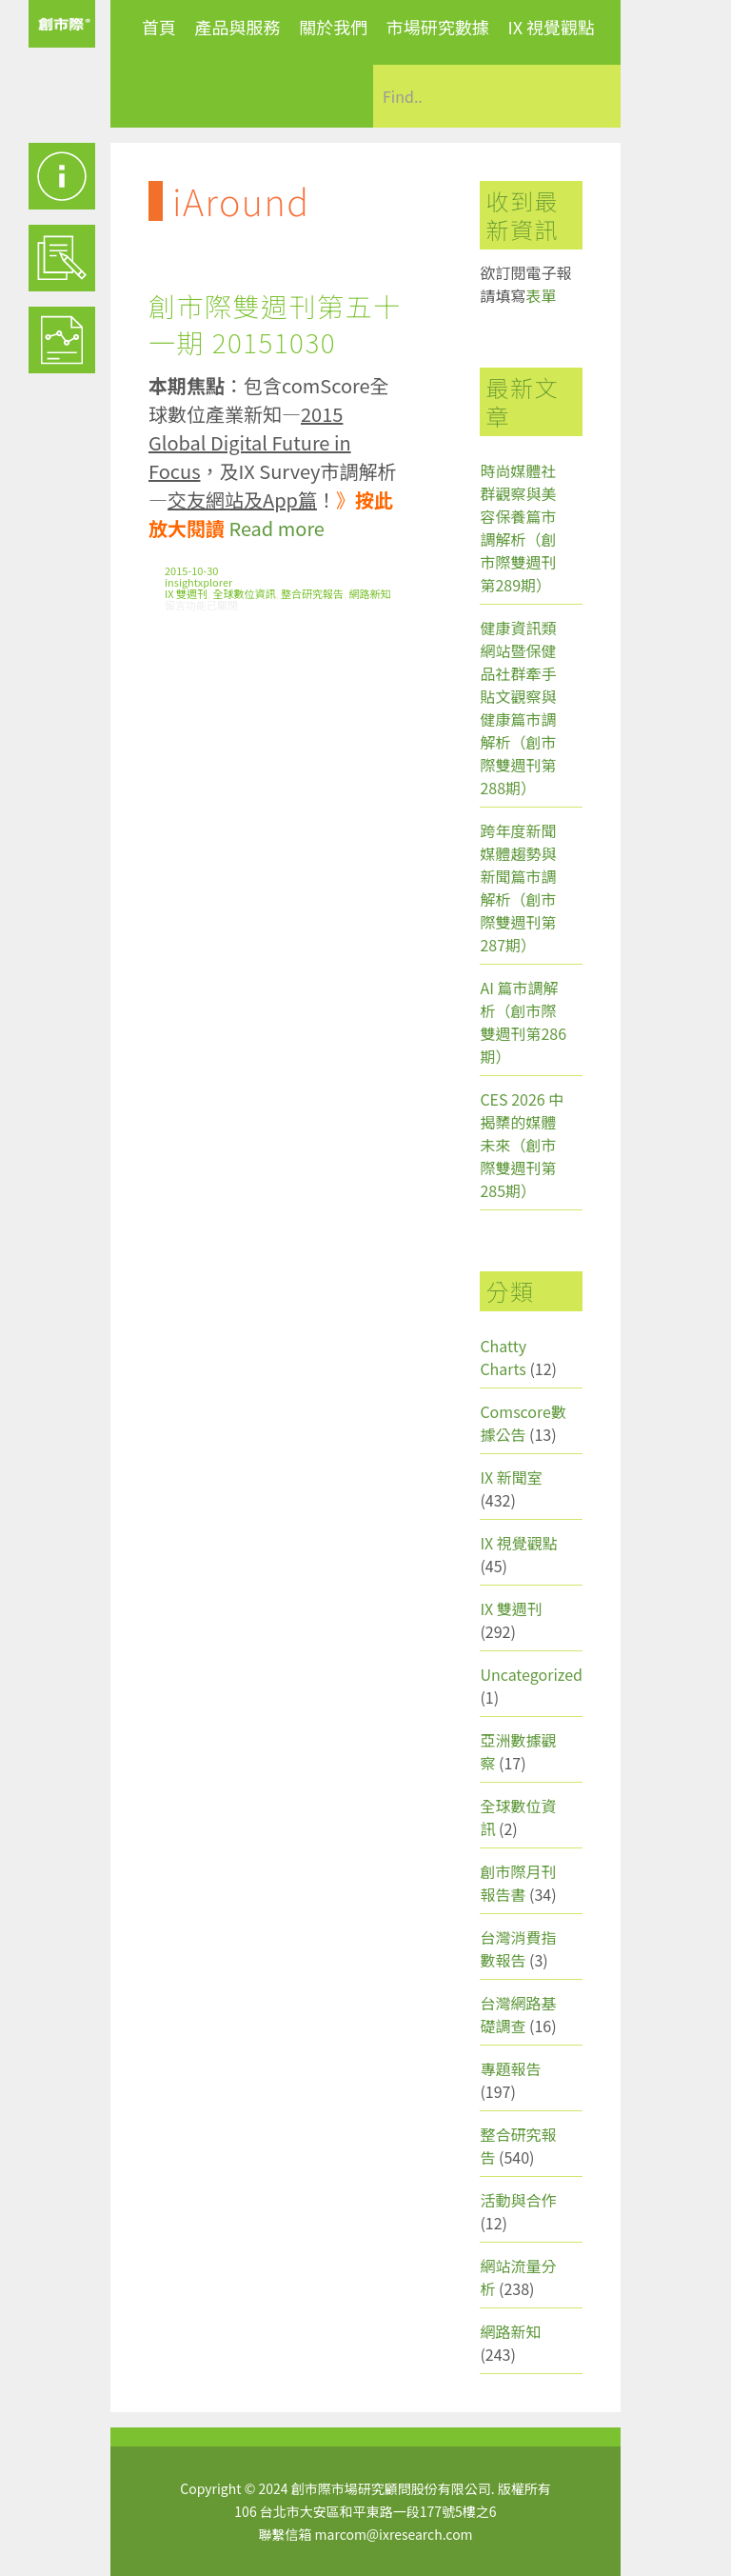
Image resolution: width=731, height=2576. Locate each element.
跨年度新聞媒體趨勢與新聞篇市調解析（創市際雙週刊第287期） (518, 887)
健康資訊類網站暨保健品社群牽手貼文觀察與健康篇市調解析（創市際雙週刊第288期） (518, 707)
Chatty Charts (503, 1357)
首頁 (159, 26)
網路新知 (370, 593)
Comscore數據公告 (523, 1423)
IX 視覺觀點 (551, 26)
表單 (540, 295)
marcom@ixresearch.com (394, 2534)
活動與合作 (518, 2199)
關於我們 (333, 26)
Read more (276, 528)
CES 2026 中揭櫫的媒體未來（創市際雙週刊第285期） (521, 1145)
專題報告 (510, 2068)
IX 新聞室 (511, 1477)
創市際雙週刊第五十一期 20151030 (275, 324)
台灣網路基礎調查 (518, 2014)
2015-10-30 (191, 570)
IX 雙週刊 (186, 593)
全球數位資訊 (244, 593)
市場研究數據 (437, 26)
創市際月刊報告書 (518, 1883)
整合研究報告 (312, 593)
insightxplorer (198, 581)
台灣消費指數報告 (518, 1948)
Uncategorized (531, 1674)
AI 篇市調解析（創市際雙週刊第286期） (523, 1022)
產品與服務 (238, 26)
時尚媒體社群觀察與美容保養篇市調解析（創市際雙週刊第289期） (518, 527)
